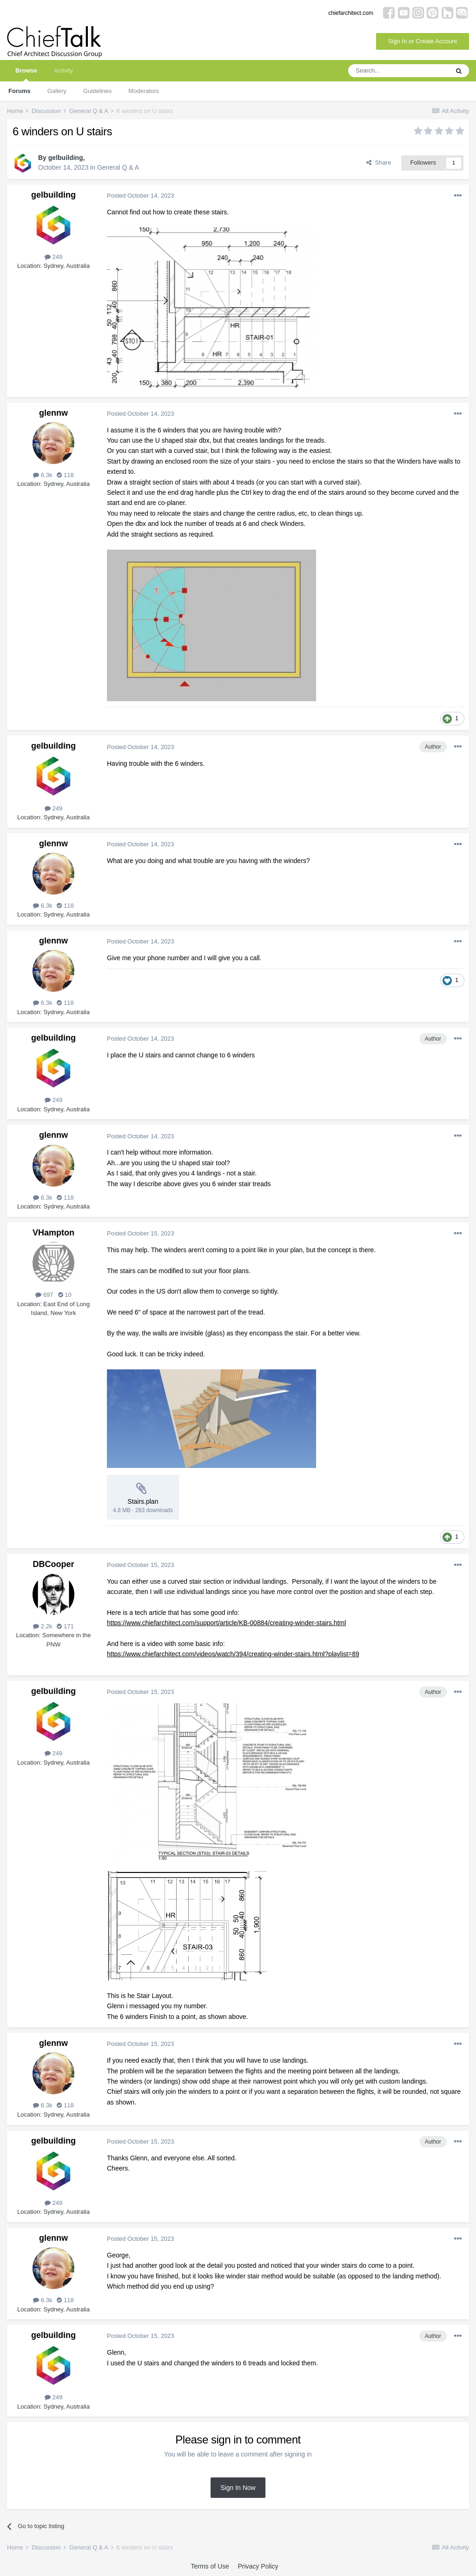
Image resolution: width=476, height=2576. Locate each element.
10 (65, 1294)
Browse (26, 74)
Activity (63, 70)
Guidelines (97, 90)
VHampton (53, 1232)
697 (44, 1294)
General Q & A (118, 167)
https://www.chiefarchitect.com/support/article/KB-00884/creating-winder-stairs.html (226, 1623)
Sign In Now (237, 2487)
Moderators (143, 90)
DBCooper (53, 1564)
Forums (19, 90)
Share (378, 162)
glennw (53, 413)
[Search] (398, 70)
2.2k (42, 1626)
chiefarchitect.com (350, 13)
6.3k (42, 474)
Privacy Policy (258, 2566)
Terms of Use (210, 2566)
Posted (140, 195)
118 (65, 474)
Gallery (56, 90)
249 (53, 256)
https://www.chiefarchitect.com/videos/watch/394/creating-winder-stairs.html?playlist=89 (233, 1654)
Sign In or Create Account (422, 41)
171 (65, 1626)
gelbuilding (65, 157)
